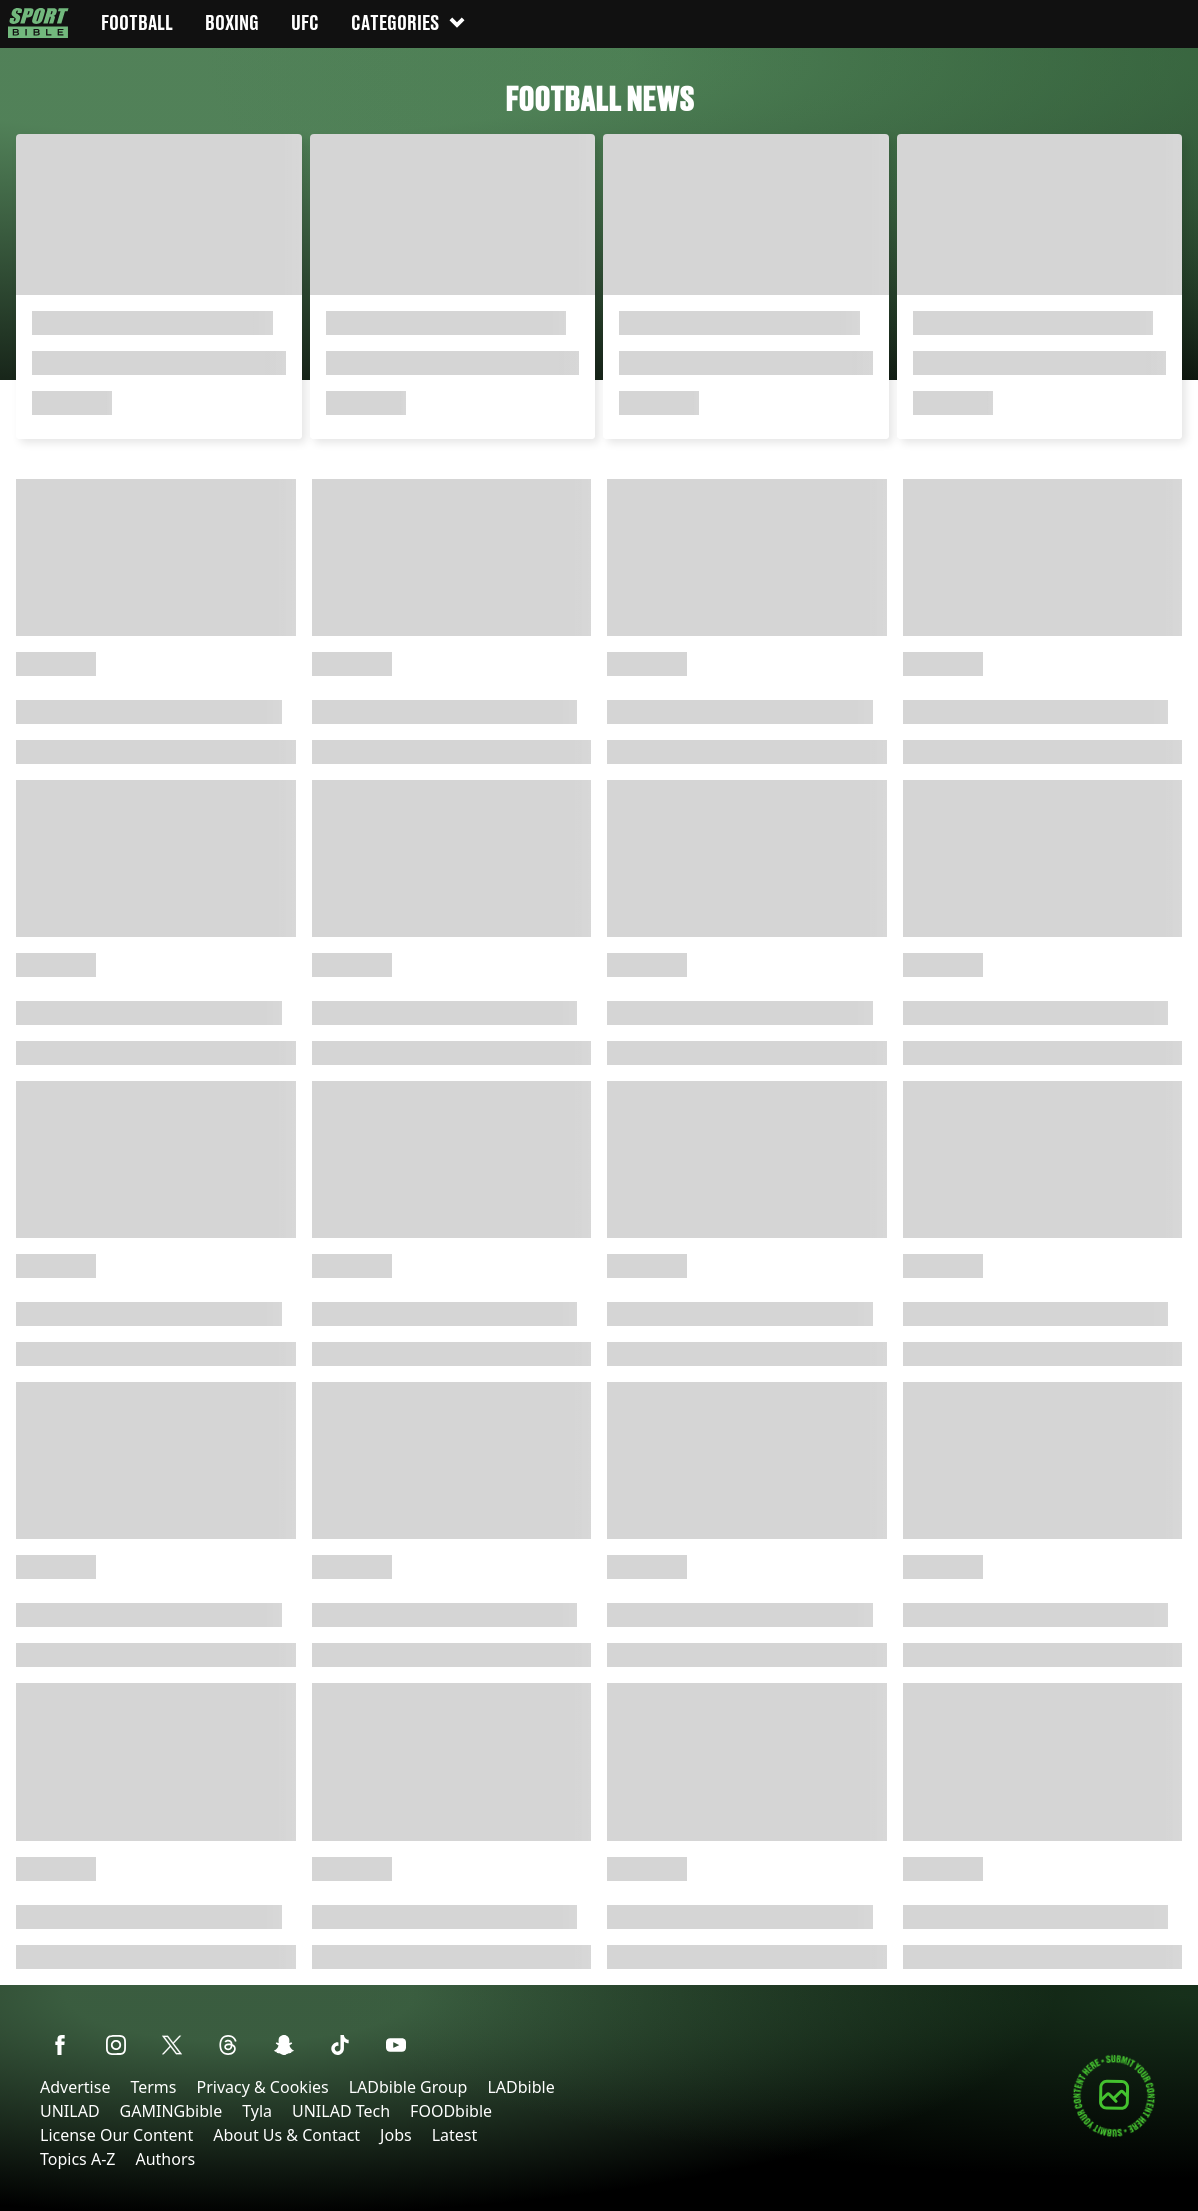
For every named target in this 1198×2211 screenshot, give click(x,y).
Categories (409, 22)
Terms (153, 2087)
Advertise (75, 2087)
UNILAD (70, 2111)
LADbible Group (408, 2087)
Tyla (257, 2111)
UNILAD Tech (341, 2111)
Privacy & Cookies (262, 2087)
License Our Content (116, 2135)
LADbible (520, 2087)
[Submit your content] (1114, 2133)
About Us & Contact (286, 2135)
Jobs (396, 2135)
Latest (455, 2135)
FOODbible (451, 2111)
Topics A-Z (77, 2159)
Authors (165, 2159)
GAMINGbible (171, 2111)
